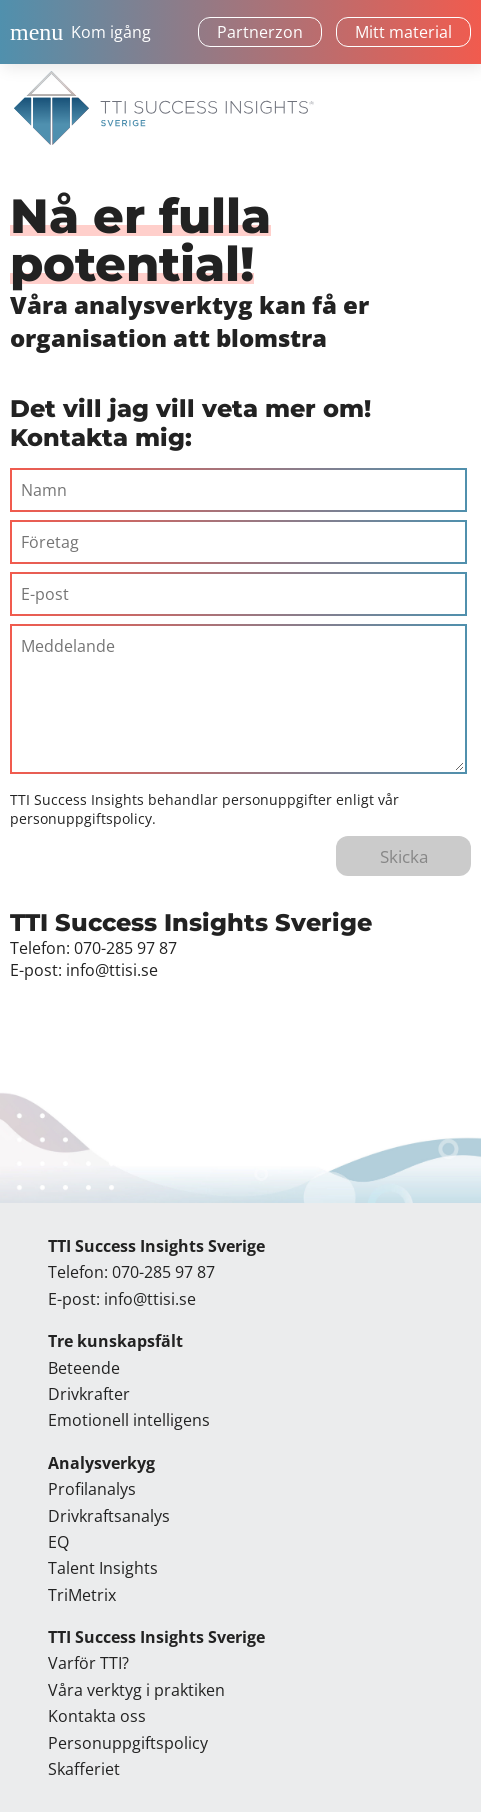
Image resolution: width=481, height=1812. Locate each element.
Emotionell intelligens (129, 1420)
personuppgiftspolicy (81, 818)
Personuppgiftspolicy (128, 1743)
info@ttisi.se (112, 970)
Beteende (84, 1368)
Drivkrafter (89, 1394)
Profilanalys (92, 1489)
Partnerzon (260, 32)
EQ (58, 1542)
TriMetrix (82, 1595)
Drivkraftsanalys (109, 1516)
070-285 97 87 (125, 948)
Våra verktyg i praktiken (136, 1690)
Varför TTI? (88, 1663)
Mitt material (403, 32)
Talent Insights (103, 1568)
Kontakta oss (97, 1716)
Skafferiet (84, 1769)
